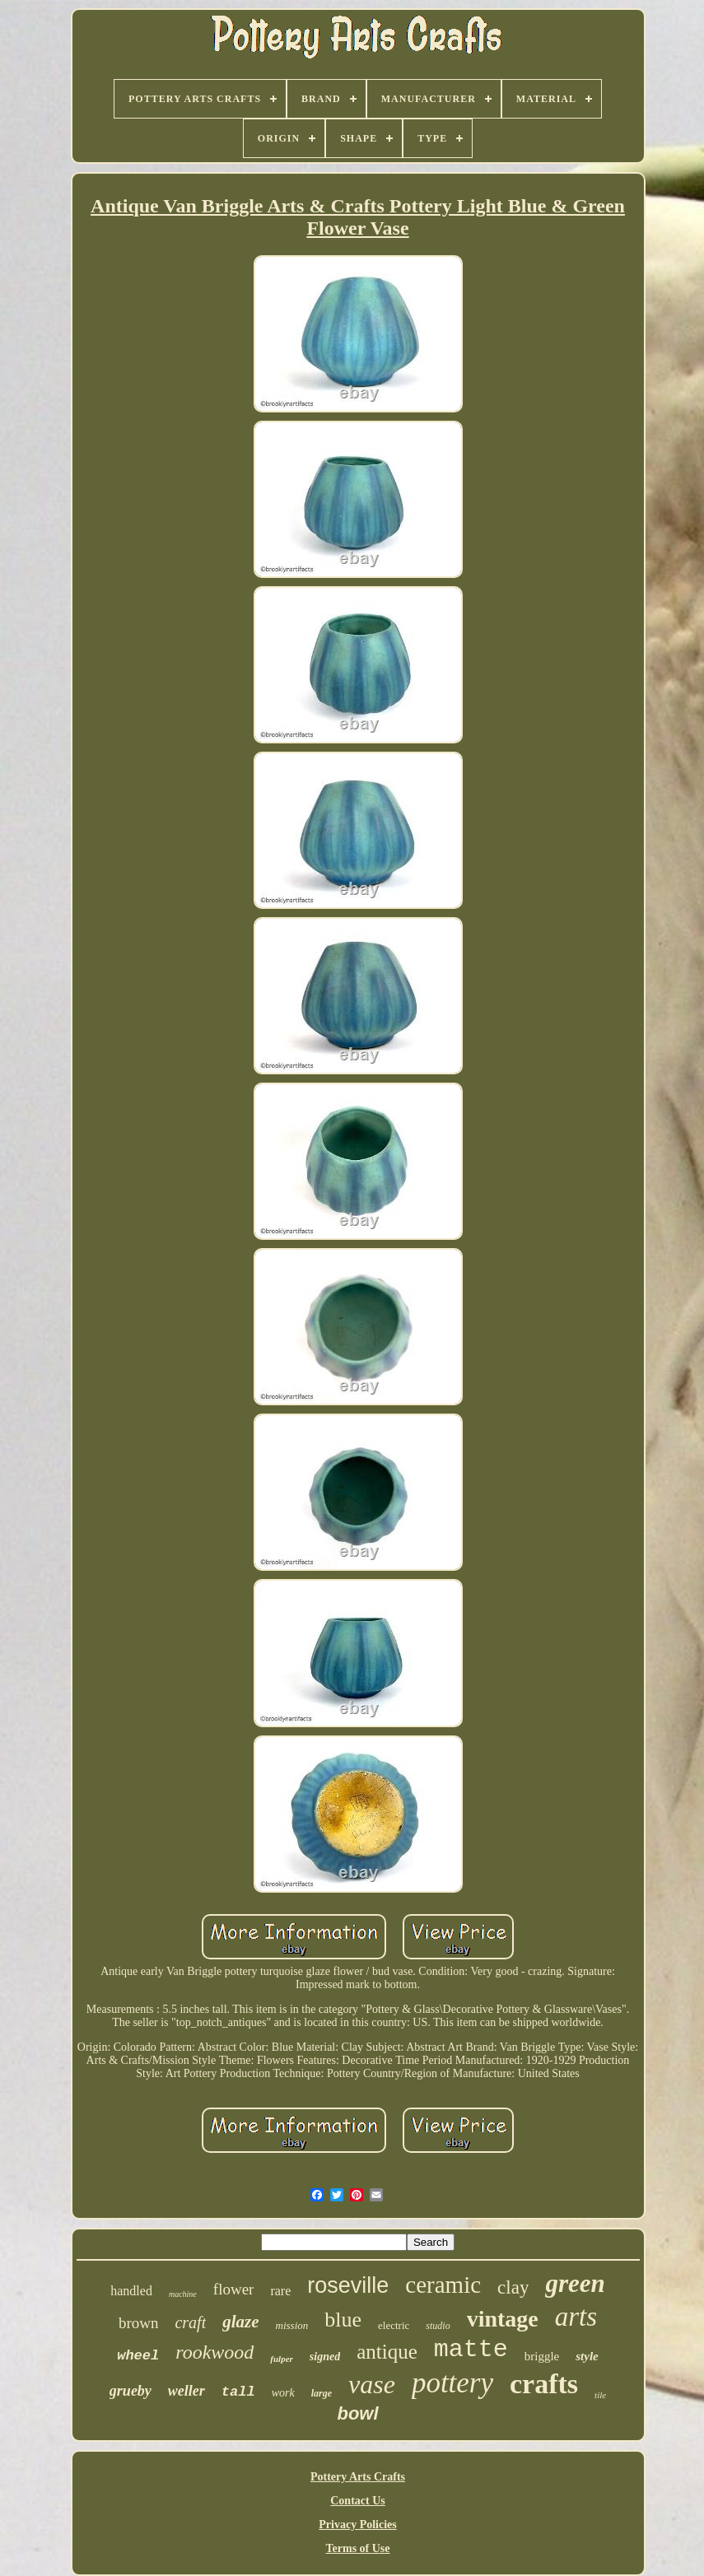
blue (342, 2319)
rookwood (214, 2352)
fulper (281, 2359)
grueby (131, 2391)
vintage (502, 2318)
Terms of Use (357, 2548)
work (283, 2393)
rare (280, 2291)
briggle (542, 2356)
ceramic (443, 2284)
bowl (357, 2413)
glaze (240, 2321)
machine (183, 2294)
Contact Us (357, 2500)
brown (139, 2322)
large (321, 2393)
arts (576, 2316)
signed (325, 2356)
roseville (348, 2285)
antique (387, 2352)
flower (233, 2289)
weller (186, 2391)
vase (371, 2384)
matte (471, 2350)
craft (190, 2322)
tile (600, 2395)
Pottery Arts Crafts (357, 2477)
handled (131, 2291)
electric (393, 2325)
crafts (544, 2384)
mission (292, 2325)
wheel (138, 2356)
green (574, 2283)
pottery (452, 2383)
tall (238, 2392)
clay (513, 2287)
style (587, 2356)
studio (438, 2325)
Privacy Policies (357, 2524)
